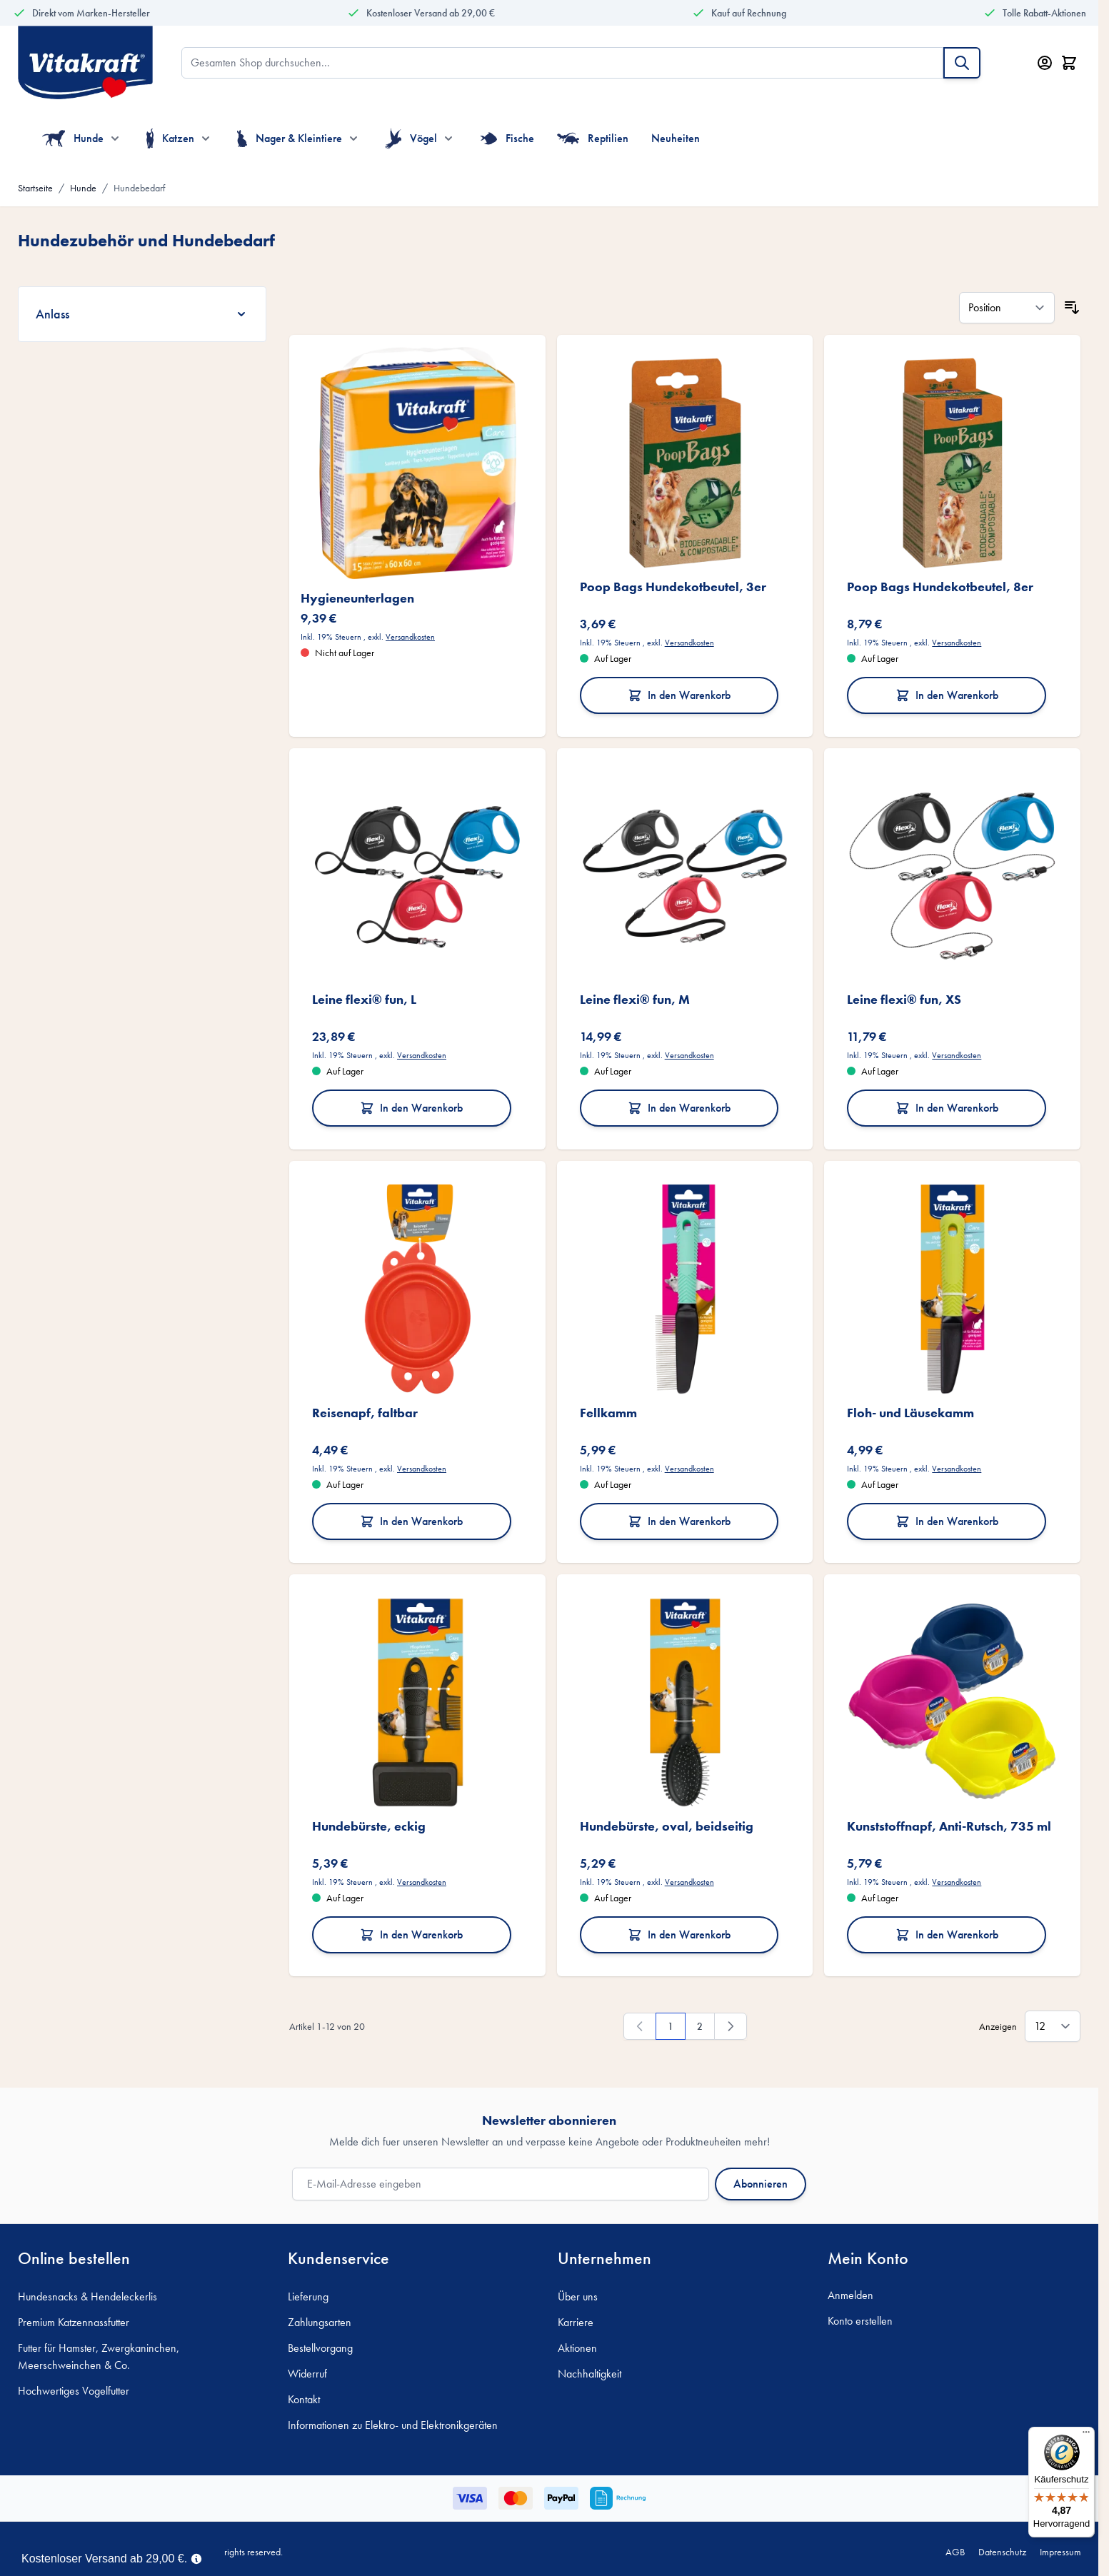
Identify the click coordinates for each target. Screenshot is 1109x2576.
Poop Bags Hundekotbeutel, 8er (940, 586)
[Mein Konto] (1044, 62)
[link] (639, 2026)
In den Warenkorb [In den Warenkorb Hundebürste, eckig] (411, 1934)
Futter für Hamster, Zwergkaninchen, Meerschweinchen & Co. (98, 2356)
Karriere (575, 2322)
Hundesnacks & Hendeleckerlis (87, 2296)
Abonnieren (760, 2183)
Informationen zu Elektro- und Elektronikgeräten (393, 2424)
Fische (507, 138)
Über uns (578, 2296)
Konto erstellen (860, 2320)
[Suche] (961, 63)
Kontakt (304, 2399)
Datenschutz (1002, 2551)
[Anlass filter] (142, 314)
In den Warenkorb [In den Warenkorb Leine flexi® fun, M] (679, 1107)
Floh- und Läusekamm (910, 1412)
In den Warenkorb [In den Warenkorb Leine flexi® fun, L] (411, 1107)
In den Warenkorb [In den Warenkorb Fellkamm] (679, 1521)
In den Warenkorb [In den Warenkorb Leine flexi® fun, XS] (946, 1107)
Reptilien (593, 138)
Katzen (170, 138)
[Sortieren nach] (1007, 307)
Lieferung (308, 2296)
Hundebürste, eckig (369, 1826)
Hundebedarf (139, 187)
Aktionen (577, 2347)
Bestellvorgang (320, 2347)
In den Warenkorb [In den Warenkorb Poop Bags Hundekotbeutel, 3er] (679, 695)
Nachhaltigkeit (589, 2373)
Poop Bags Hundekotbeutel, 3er (673, 586)
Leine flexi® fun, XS (904, 999)
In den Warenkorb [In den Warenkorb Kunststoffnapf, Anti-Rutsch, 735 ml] (946, 1934)
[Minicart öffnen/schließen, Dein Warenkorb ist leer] (1069, 62)
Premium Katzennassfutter (73, 2322)
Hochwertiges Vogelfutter (73, 2390)
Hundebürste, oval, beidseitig (666, 1826)
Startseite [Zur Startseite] (35, 187)
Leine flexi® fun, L (364, 999)
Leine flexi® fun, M (635, 999)
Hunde (73, 138)
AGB (955, 2551)
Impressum (1060, 2551)
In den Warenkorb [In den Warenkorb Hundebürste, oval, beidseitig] (679, 1934)
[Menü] (1086, 2435)
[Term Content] (196, 2557)
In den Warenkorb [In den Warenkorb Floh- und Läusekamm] (946, 1521)
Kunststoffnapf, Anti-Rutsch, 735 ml (949, 1826)
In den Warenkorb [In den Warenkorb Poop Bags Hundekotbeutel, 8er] (946, 695)
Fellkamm (608, 1412)
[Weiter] (730, 2026)
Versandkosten (410, 637)
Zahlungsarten (319, 2322)
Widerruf (307, 2373)
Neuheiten (675, 138)
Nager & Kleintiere (289, 138)
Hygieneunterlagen (357, 598)
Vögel (411, 138)
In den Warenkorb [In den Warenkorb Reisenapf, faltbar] (411, 1521)
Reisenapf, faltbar (365, 1412)
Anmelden (850, 2295)
